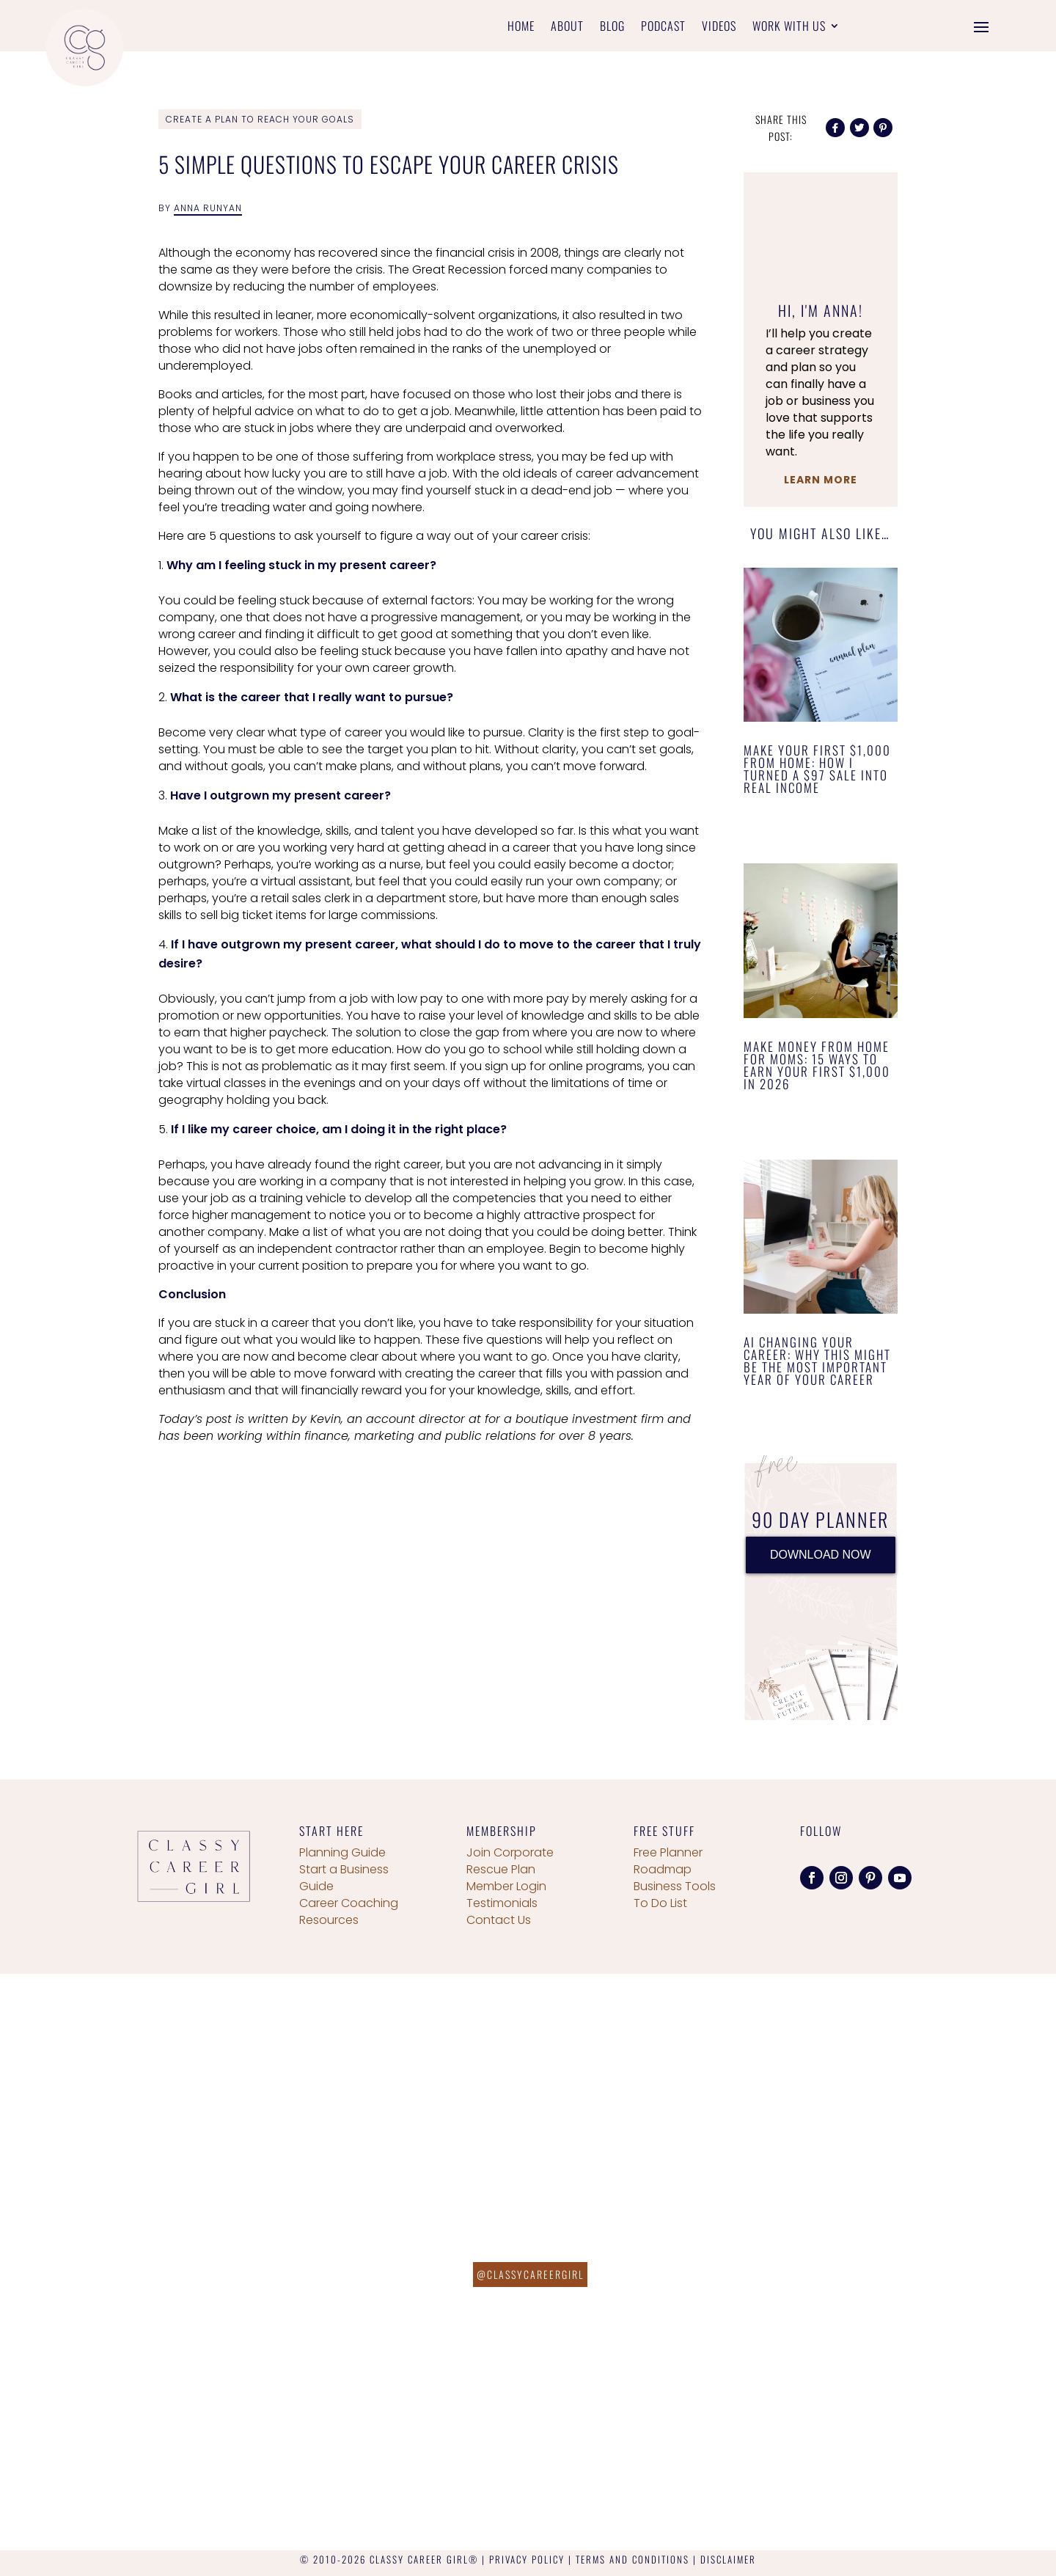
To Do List (660, 1903)
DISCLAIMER (728, 2559)
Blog (612, 27)
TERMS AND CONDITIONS (632, 2559)
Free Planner (668, 1852)
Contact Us (498, 1919)
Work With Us (789, 27)
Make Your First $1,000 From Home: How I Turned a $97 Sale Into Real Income (817, 769)
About (567, 27)
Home (521, 27)
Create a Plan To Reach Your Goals (260, 119)
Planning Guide (342, 1852)
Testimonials (502, 1903)
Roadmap (663, 1869)
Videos (719, 27)
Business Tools (675, 1886)
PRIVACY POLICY (527, 2559)
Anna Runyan (208, 208)
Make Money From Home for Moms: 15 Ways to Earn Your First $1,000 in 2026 (817, 1065)
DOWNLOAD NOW (820, 1554)
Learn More (820, 479)
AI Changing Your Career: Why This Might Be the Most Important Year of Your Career (817, 1360)
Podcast (663, 27)
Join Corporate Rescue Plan (510, 1861)
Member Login (506, 1886)
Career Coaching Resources (348, 1911)
